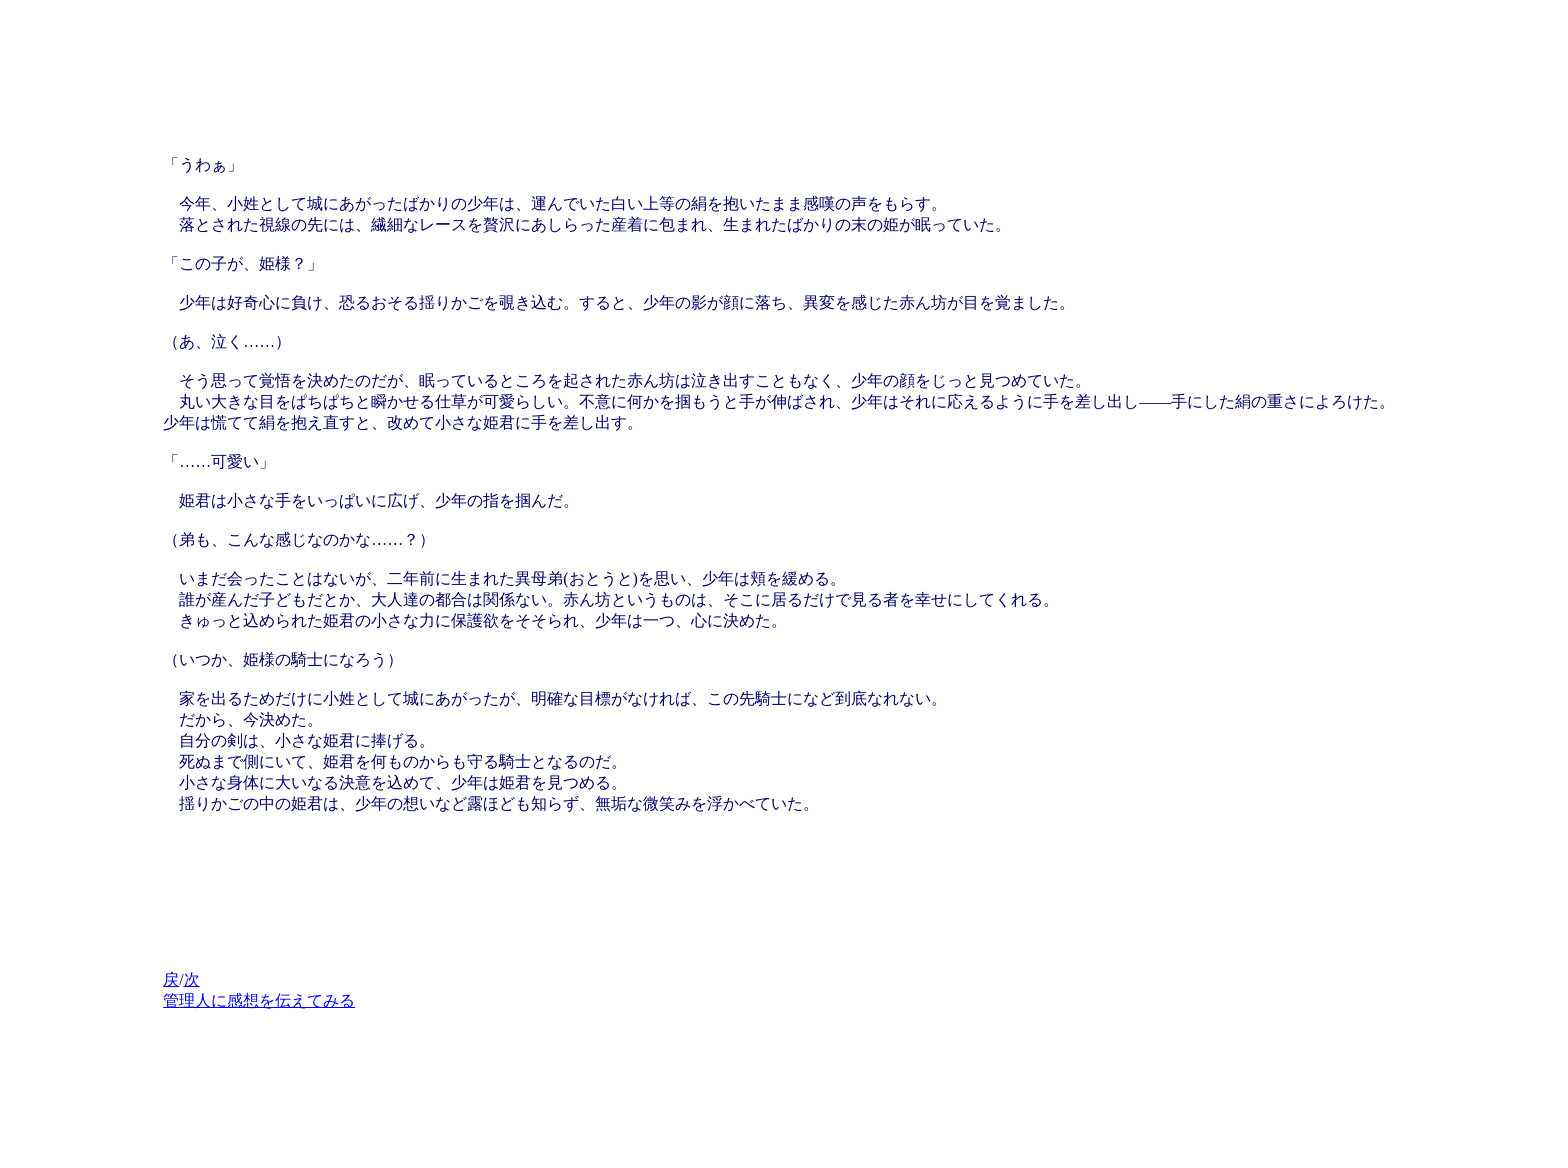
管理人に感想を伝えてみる (259, 1000)
